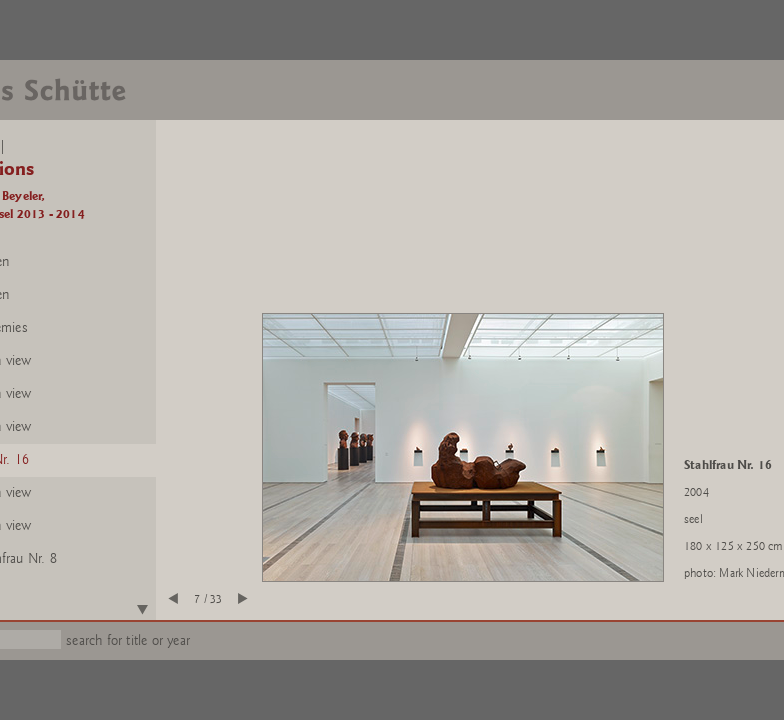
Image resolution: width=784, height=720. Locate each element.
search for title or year (128, 640)
